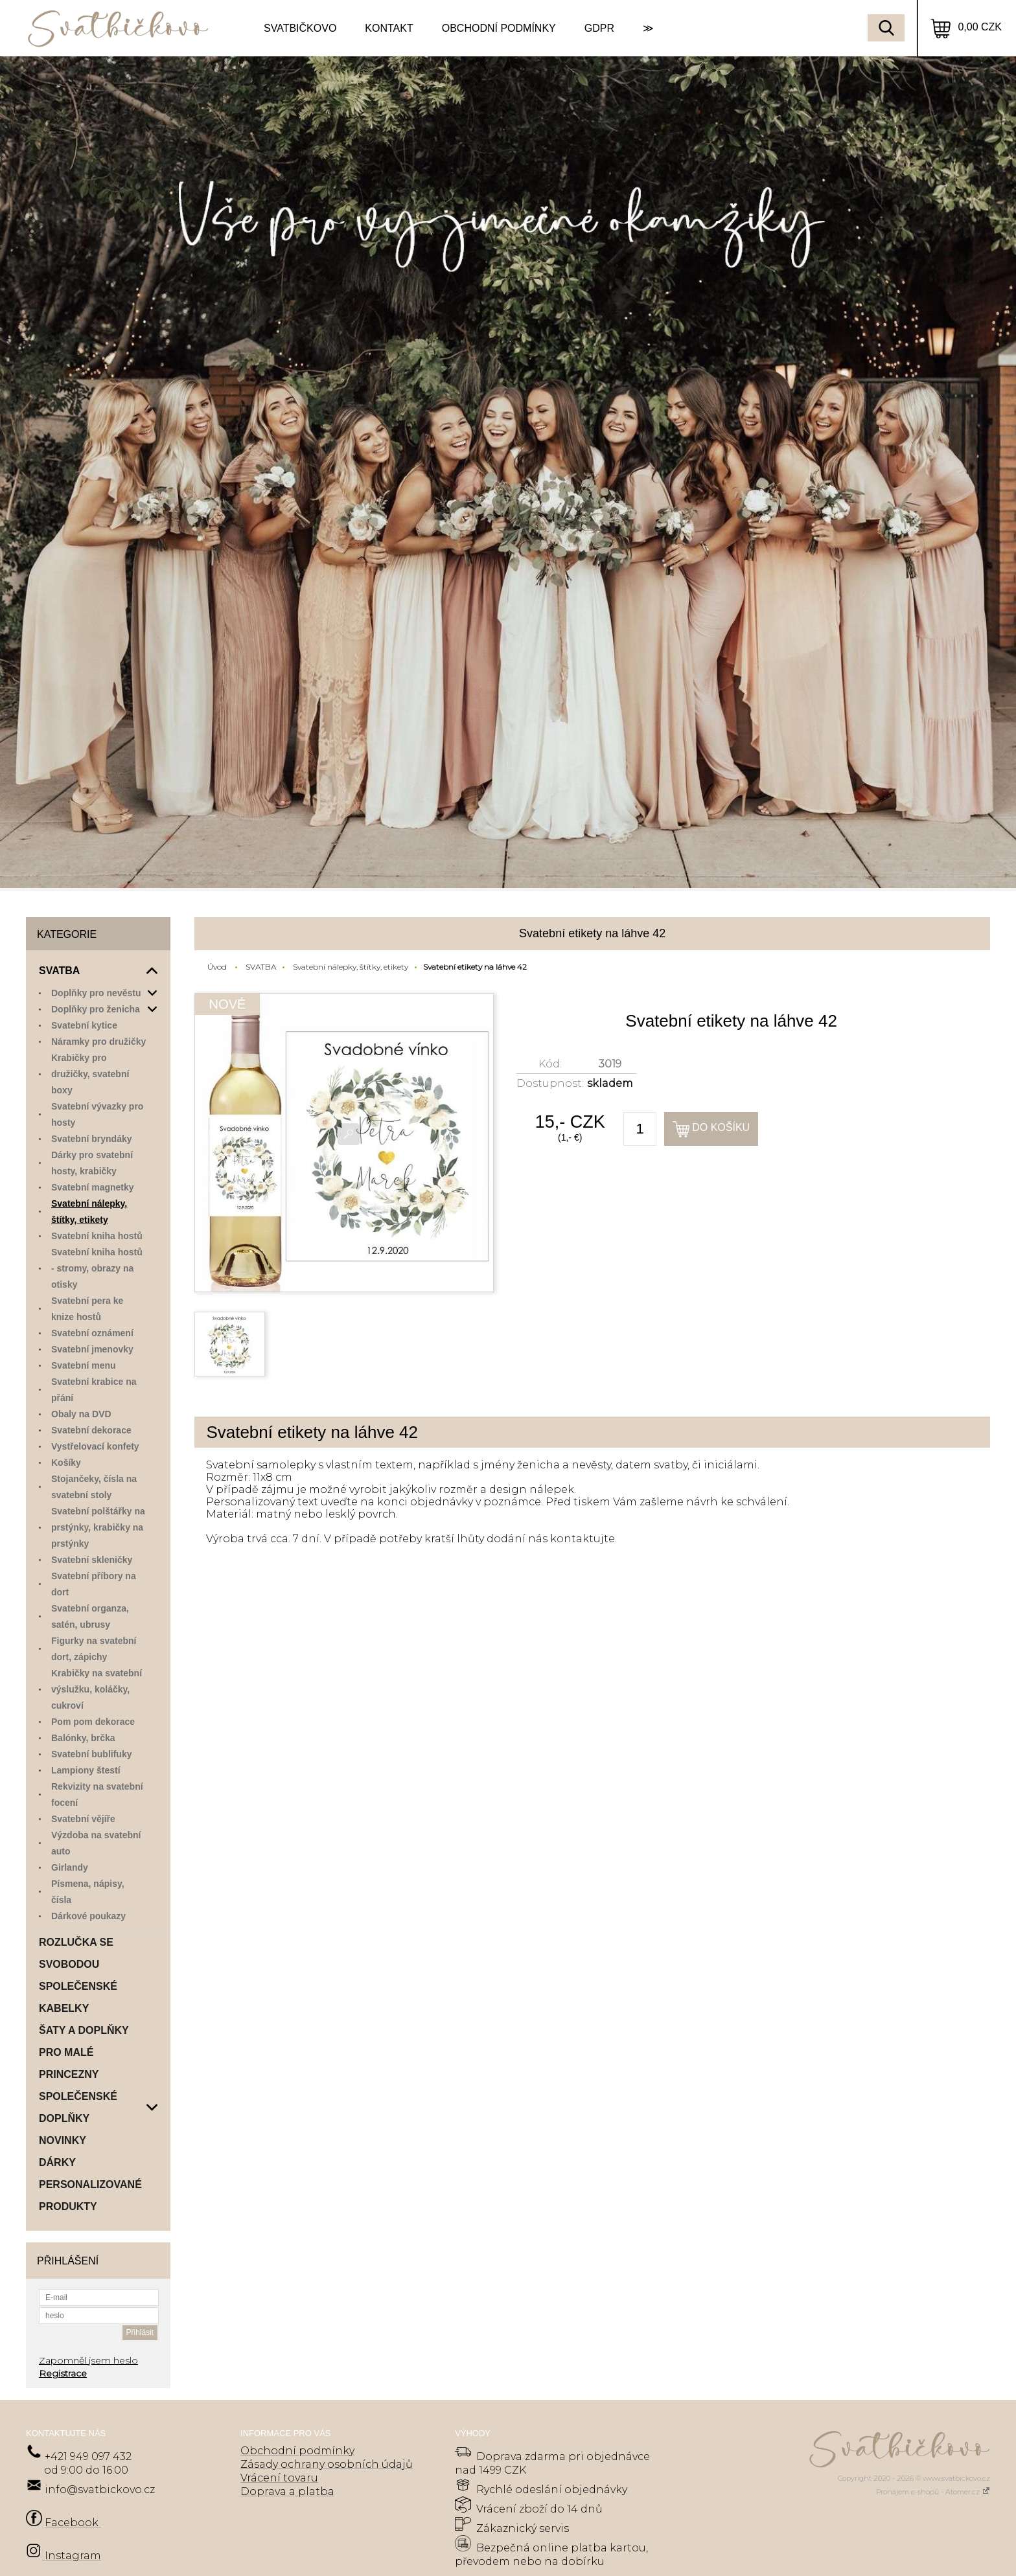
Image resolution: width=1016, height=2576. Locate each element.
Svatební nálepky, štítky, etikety (350, 967)
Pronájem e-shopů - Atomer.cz (933, 2491)
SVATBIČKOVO (300, 28)
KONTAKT (389, 28)
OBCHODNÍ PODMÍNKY (499, 28)
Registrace (63, 2373)
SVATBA (261, 967)
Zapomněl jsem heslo (88, 2360)
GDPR (599, 28)
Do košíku (721, 1127)
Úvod (217, 967)
